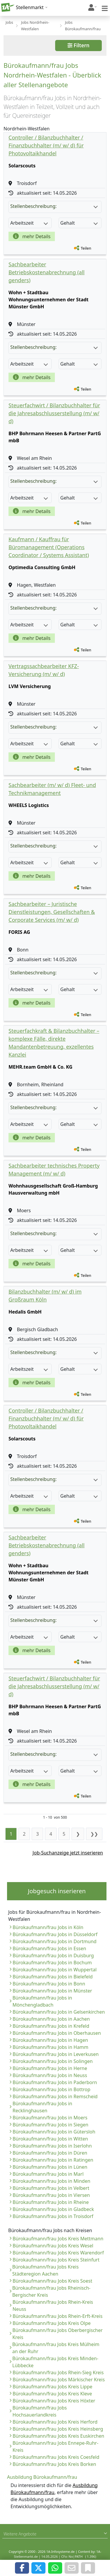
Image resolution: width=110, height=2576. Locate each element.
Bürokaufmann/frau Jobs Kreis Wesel (53, 2245)
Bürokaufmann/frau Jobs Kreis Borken (54, 2464)
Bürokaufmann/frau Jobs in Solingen (53, 2061)
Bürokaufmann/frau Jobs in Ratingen (53, 2160)
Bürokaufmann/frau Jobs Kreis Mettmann (58, 2238)
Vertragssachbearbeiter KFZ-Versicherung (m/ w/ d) (44, 670)
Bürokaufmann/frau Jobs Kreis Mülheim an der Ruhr (55, 2348)
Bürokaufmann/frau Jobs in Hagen (50, 2040)
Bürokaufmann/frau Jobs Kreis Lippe (52, 2386)
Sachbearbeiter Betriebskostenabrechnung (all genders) (46, 272)
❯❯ (94, 1834)
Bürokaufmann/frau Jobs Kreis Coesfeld (56, 2457)
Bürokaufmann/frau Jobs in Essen (49, 1948)
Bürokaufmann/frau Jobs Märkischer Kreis (59, 2379)
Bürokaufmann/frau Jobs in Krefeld (51, 2026)
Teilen (86, 248)
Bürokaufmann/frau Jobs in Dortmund (55, 1941)
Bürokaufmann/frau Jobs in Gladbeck (53, 2209)
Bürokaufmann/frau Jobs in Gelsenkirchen (59, 2012)
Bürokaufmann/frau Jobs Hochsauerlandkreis (40, 2411)
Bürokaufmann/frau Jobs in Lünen (50, 2167)
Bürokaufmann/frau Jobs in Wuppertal (55, 1969)
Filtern (78, 45)
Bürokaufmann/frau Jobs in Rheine (51, 2202)
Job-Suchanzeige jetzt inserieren (68, 1852)
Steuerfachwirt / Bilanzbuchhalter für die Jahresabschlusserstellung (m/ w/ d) (54, 413)
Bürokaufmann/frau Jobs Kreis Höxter (54, 2400)
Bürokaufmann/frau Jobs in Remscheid (55, 2096)
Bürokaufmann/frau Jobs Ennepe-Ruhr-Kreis (56, 2446)
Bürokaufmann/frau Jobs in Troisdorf (53, 2216)
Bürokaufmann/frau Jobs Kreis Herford (55, 2422)
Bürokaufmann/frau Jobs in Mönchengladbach (42, 2001)
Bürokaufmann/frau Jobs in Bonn (49, 1983)
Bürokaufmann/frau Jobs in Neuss (50, 2075)
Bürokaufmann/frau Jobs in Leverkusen (56, 2054)
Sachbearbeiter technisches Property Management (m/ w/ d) (54, 1169)
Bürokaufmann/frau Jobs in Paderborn (55, 2082)
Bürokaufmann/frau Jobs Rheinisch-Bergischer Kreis (51, 2291)
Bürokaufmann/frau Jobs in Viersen (51, 2195)
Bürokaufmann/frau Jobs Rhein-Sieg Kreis (58, 2372)
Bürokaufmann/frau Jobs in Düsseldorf (55, 1934)
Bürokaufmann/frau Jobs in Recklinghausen (42, 2107)
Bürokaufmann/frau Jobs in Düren (50, 2153)
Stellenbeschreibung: (54, 206)
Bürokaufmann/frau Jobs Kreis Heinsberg (58, 2429)
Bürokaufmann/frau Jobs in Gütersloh (54, 2131)
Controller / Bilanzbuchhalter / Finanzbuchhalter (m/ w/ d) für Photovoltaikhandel (46, 145)
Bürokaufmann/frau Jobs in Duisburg (53, 1955)
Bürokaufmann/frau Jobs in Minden (51, 2181)
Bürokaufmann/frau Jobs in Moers (50, 2117)
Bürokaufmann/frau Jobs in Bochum (52, 1962)
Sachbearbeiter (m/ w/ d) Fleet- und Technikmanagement (52, 788)
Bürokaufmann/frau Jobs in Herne (50, 2068)
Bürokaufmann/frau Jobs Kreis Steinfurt (56, 2259)
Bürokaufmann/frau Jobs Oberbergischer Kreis (57, 2333)
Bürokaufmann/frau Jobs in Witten (50, 2139)
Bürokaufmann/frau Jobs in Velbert (51, 2188)
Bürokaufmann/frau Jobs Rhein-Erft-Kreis (57, 2316)
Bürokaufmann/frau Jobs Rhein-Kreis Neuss (53, 2305)
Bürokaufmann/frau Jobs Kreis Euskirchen (58, 2436)
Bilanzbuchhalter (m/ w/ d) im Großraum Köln (45, 1295)
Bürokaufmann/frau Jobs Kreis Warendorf (58, 2252)
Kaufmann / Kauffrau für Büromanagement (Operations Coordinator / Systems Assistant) (49, 547)
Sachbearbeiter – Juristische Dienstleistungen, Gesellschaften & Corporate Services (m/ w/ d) (52, 911)
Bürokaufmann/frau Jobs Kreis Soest (52, 2281)
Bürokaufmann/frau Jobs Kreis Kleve (52, 2393)
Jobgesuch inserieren (57, 1891)
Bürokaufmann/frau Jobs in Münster (52, 1991)
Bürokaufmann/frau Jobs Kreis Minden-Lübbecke (55, 2362)
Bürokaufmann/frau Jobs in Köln (48, 1927)
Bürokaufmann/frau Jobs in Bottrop (51, 2089)
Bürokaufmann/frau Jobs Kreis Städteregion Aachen (45, 2270)
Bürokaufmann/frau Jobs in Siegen (50, 2124)
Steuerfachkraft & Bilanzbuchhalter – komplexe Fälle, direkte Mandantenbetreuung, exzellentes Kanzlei (54, 1042)
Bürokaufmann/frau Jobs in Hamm (50, 2047)
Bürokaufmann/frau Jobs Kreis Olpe (52, 2323)
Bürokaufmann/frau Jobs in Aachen (51, 2019)
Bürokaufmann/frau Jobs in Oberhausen (57, 2033)
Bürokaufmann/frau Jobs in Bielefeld (53, 1976)
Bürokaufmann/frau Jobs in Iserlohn (52, 2146)
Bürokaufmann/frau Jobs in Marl (48, 2174)
